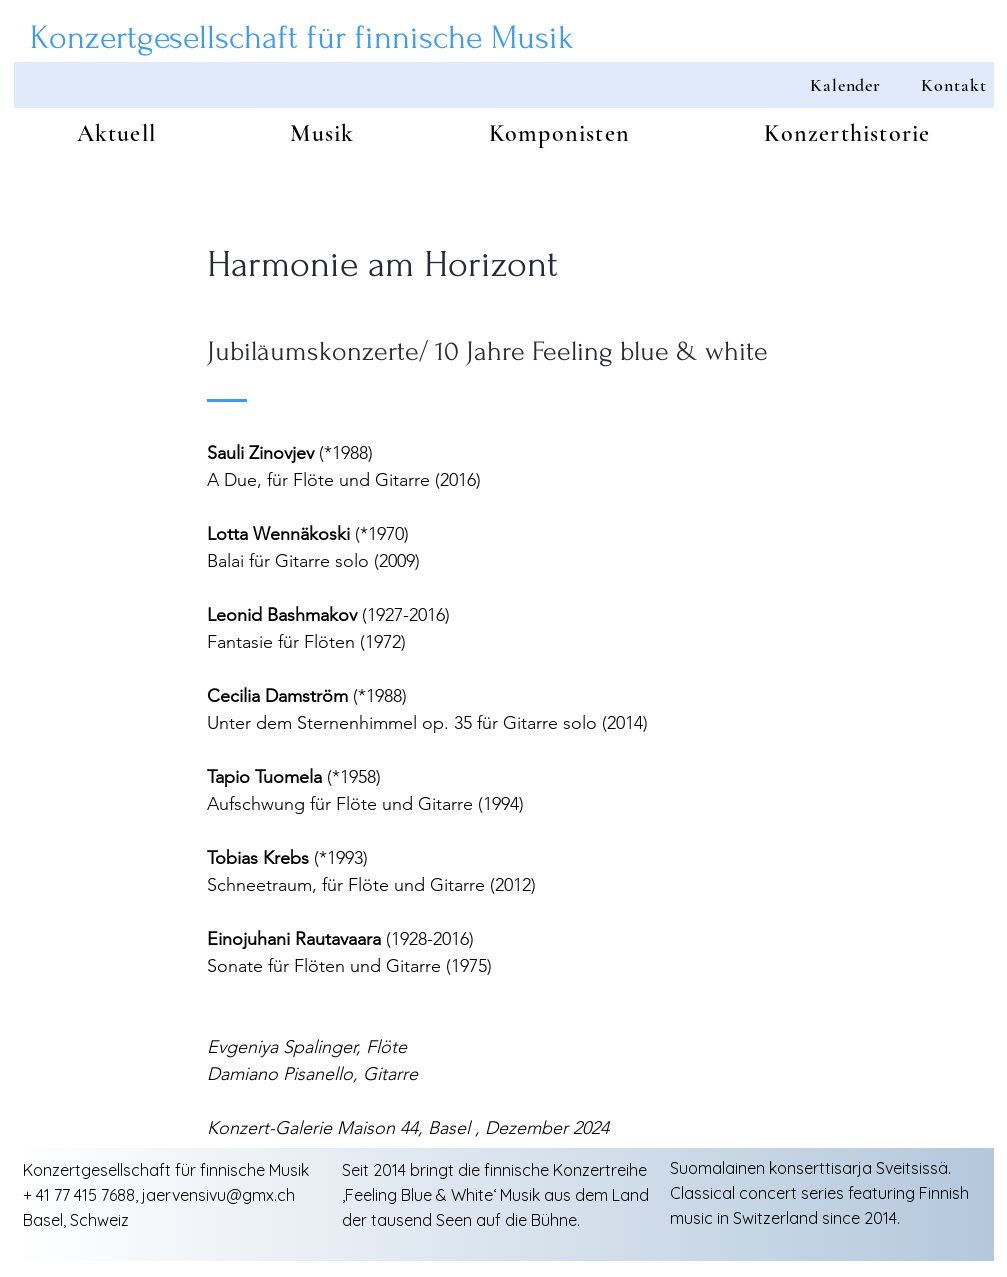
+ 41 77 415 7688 (79, 1195)
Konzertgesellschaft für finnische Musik (302, 37)
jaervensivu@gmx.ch (218, 1195)
